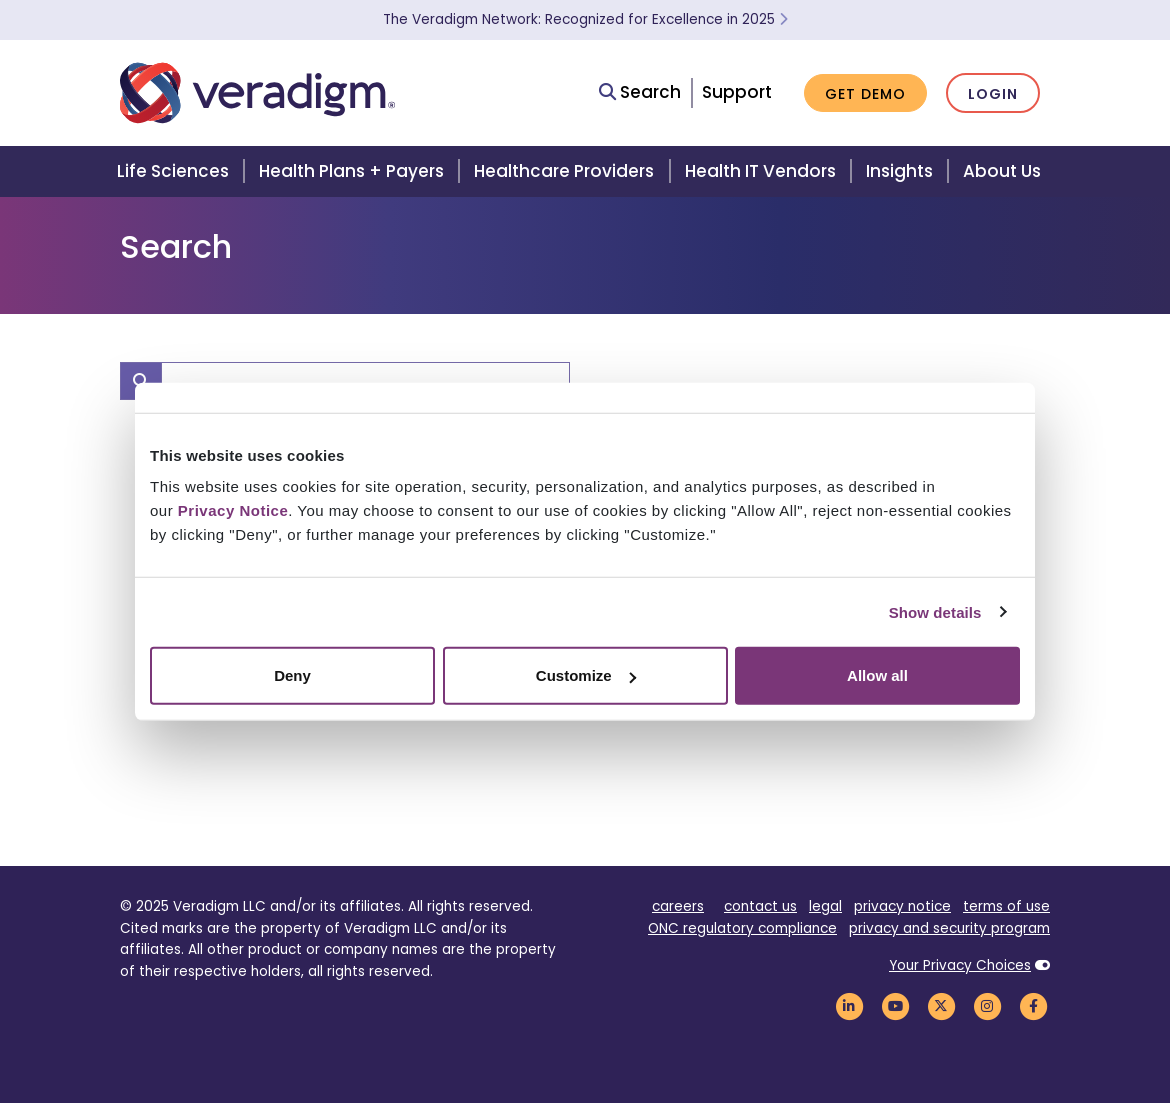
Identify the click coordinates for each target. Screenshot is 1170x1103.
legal (825, 906)
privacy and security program (949, 928)
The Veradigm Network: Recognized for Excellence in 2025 (585, 19)
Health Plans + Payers (351, 171)
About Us (1002, 171)
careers (678, 906)
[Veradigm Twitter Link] (941, 1005)
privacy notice (902, 906)
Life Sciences (173, 171)
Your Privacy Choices (960, 965)
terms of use (1006, 906)
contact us (760, 906)
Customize (586, 675)
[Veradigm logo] (257, 93)
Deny (292, 675)
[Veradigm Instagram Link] (987, 1005)
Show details (935, 611)
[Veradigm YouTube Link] (895, 1005)
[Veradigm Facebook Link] (1033, 1005)
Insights (899, 171)
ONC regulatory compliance (742, 928)
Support (737, 92)
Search (640, 92)
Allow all (877, 675)
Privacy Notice (233, 510)
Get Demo (865, 94)
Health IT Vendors (760, 171)
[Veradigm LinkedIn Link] (849, 1005)
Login (993, 94)
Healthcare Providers (564, 171)
